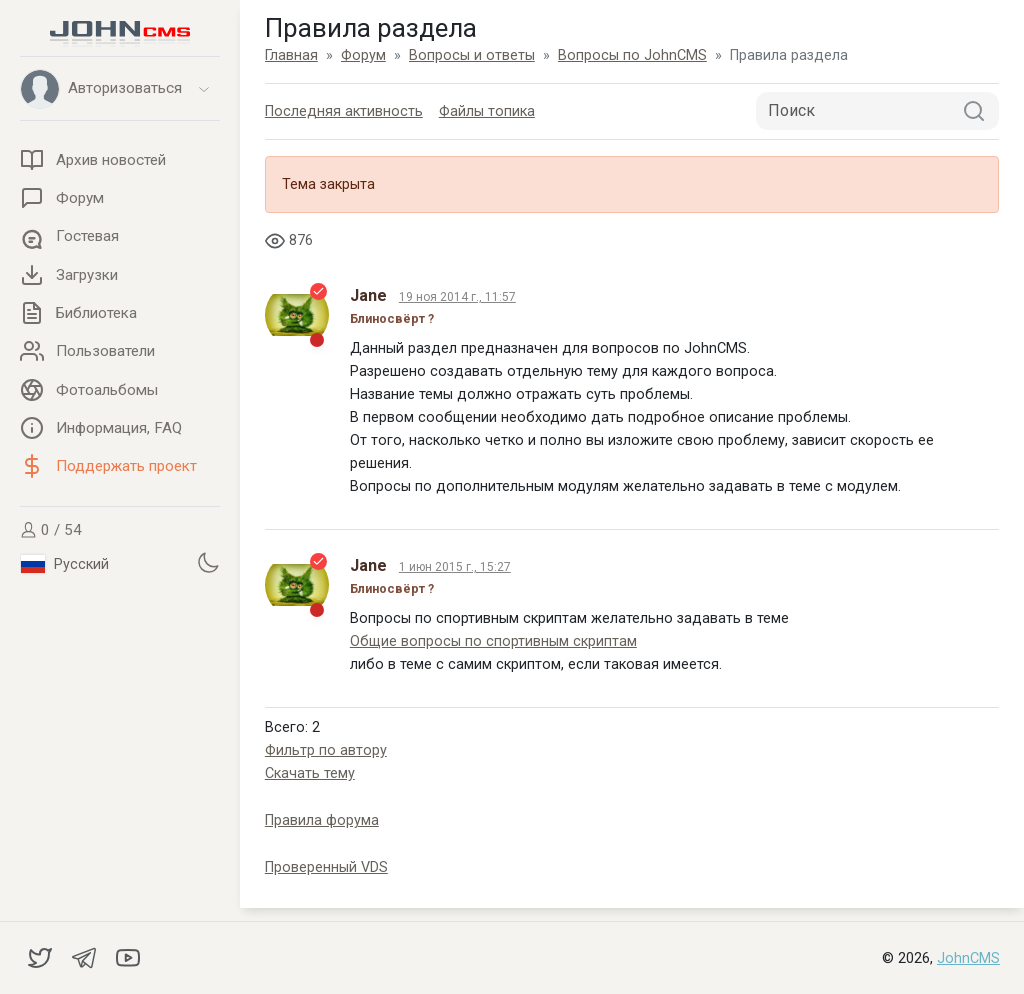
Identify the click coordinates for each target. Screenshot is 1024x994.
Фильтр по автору (326, 750)
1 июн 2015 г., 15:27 (455, 567)
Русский (65, 564)
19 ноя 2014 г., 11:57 (457, 297)
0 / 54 (51, 530)
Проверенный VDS (326, 867)
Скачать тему (310, 773)
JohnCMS (968, 958)
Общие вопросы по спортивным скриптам (493, 641)
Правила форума (322, 820)
